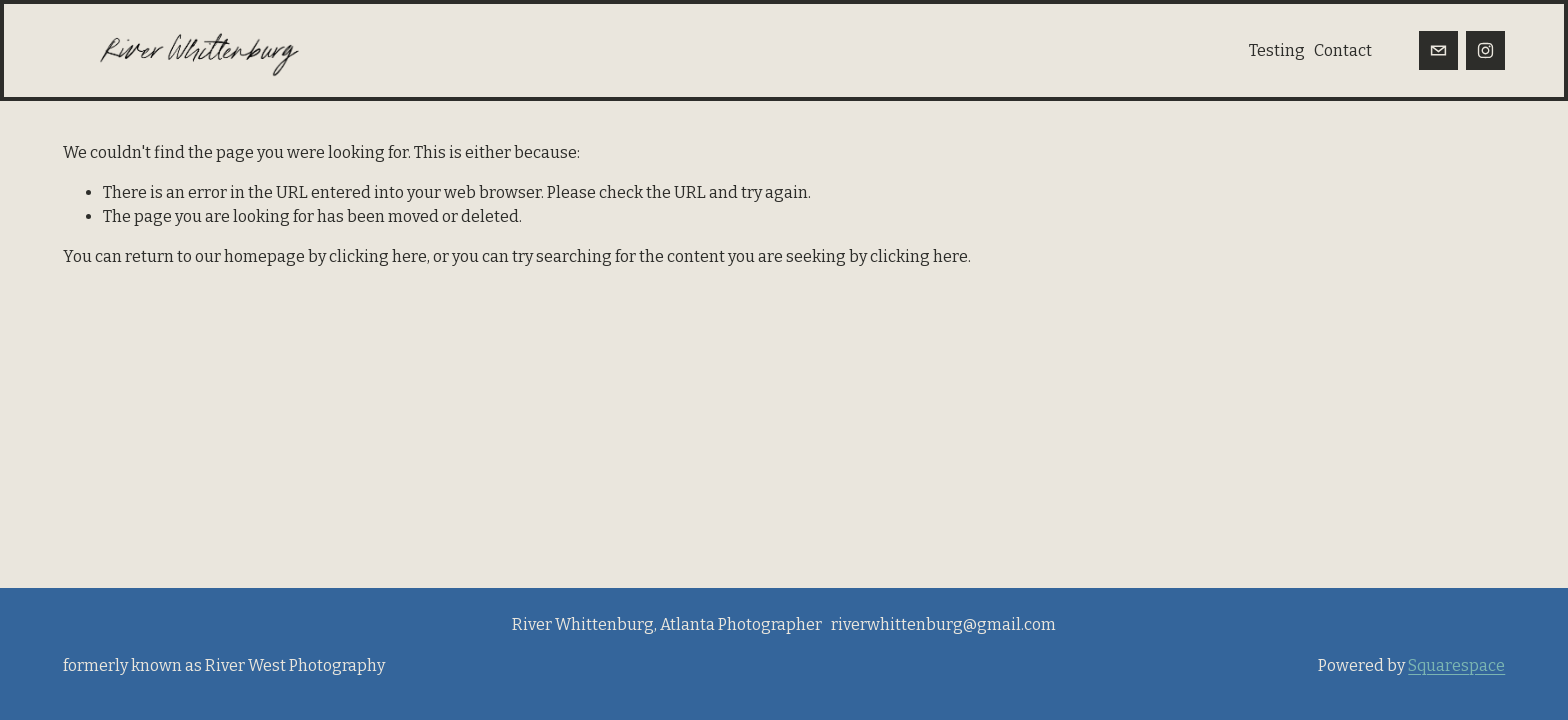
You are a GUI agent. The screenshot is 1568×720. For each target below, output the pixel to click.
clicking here (378, 256)
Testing (1277, 50)
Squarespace (1456, 665)
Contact (1343, 50)
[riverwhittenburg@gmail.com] (1438, 50)
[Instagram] (1485, 50)
